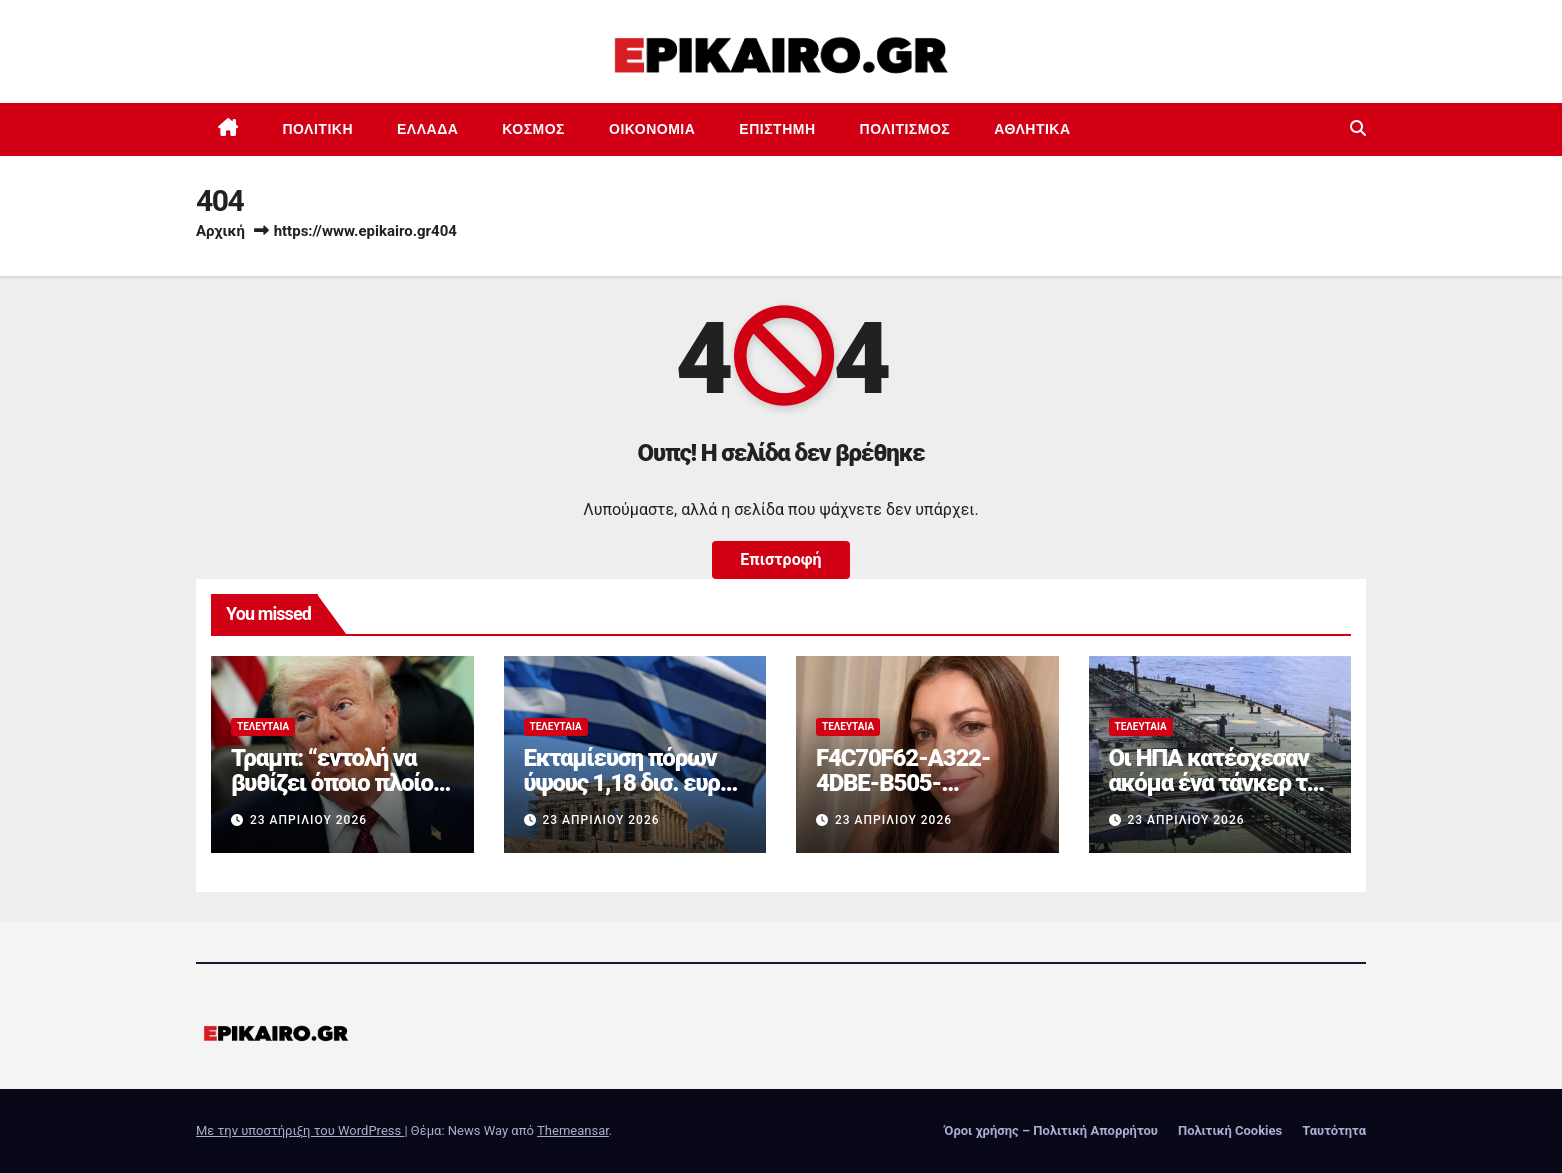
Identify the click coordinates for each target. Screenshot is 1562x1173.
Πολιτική (318, 129)
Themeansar (573, 1130)
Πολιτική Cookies (1230, 1130)
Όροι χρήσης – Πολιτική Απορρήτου (1051, 1130)
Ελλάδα (427, 129)
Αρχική (220, 231)
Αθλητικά (1032, 129)
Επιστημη (777, 129)
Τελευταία (263, 726)
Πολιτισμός (905, 129)
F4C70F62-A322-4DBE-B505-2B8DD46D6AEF (903, 783)
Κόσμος (533, 129)
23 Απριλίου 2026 (308, 820)
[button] (1358, 128)
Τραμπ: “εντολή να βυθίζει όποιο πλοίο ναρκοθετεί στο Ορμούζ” (332, 795)
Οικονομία (652, 129)
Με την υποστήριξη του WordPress (300, 1130)
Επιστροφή (780, 559)
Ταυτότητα (1334, 1130)
